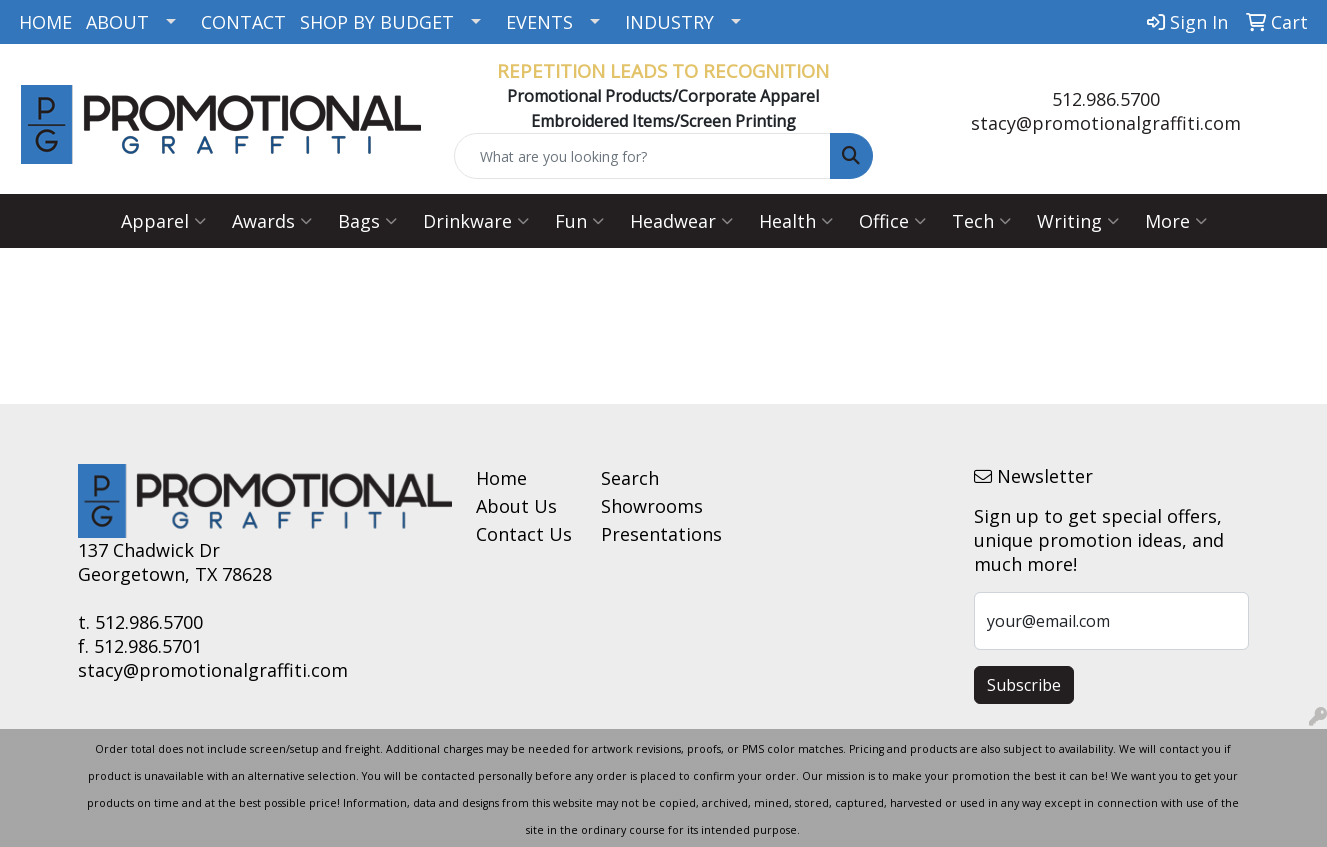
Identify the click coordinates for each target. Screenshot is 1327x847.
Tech (981, 221)
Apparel (163, 221)
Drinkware (476, 221)
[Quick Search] (642, 156)
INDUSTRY (669, 22)
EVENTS (539, 22)
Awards (272, 221)
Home (501, 478)
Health (796, 221)
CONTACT (243, 22)
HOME (45, 22)
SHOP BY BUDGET (377, 22)
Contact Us (524, 534)
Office (892, 221)
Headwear (681, 221)
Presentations (651, 534)
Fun (579, 221)
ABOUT (117, 22)
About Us (516, 506)
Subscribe (1024, 685)
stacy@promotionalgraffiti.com (1106, 123)
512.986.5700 (1106, 99)
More (1176, 221)
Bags (367, 221)
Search (630, 478)
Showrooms (651, 506)
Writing (1078, 221)
